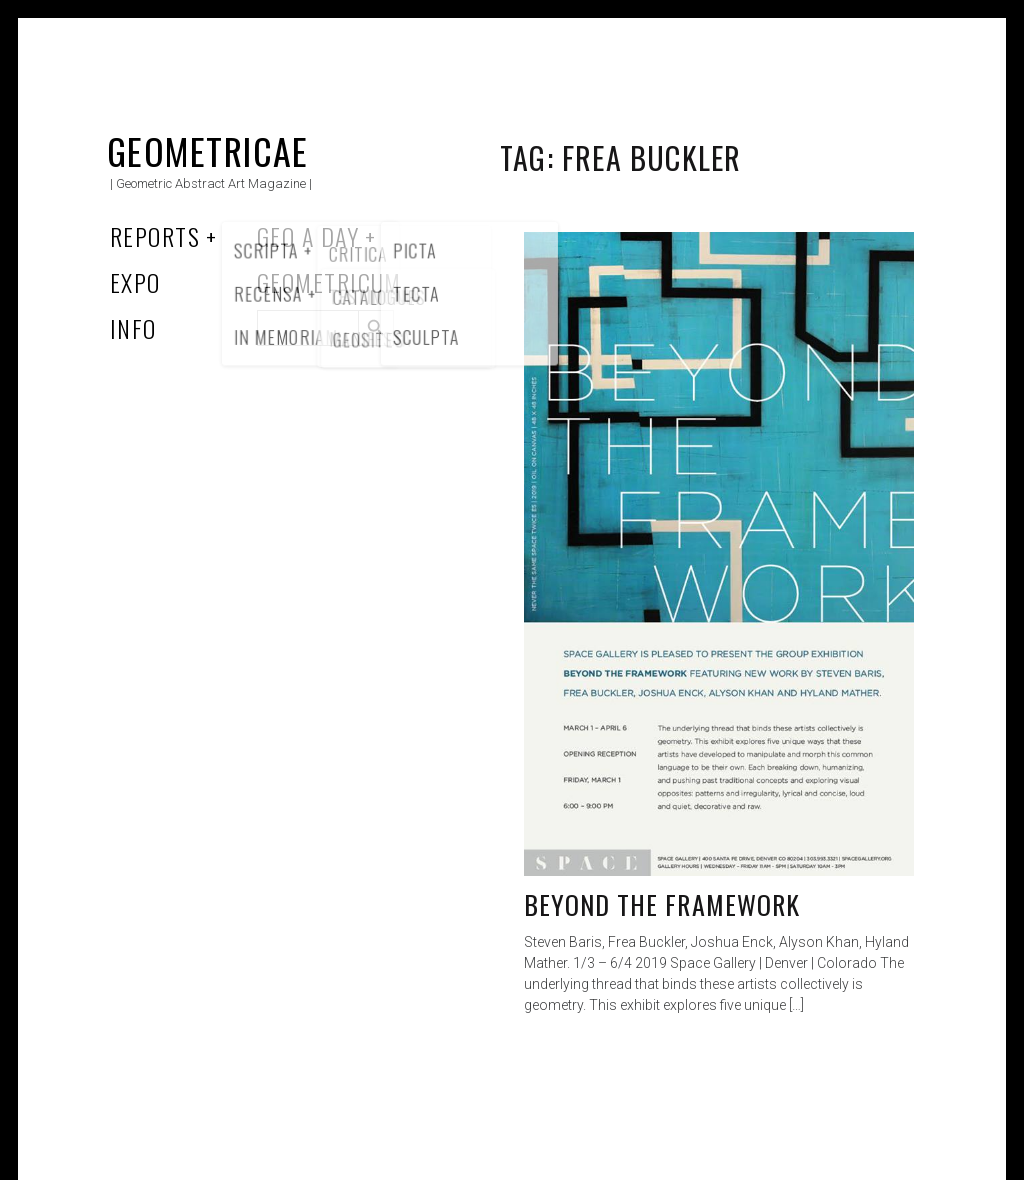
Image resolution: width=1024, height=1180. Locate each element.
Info (133, 328)
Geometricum (329, 282)
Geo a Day (308, 236)
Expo (135, 282)
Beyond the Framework (662, 904)
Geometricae (208, 150)
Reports (155, 236)
